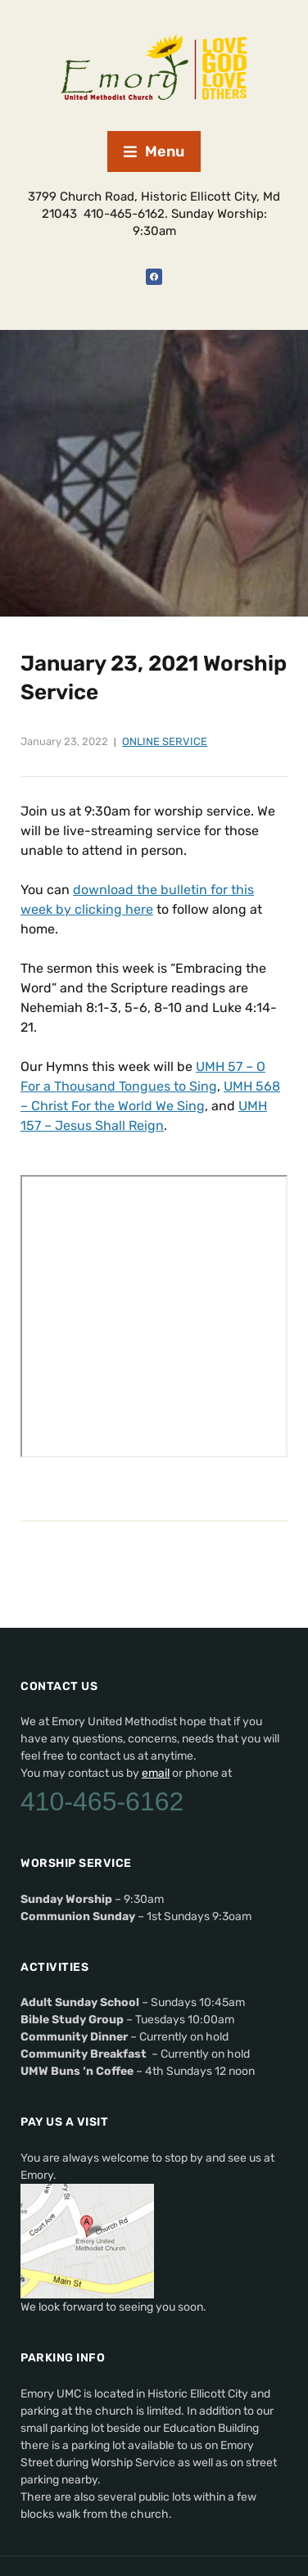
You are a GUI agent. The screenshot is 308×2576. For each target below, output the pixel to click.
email (156, 1773)
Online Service (164, 741)
